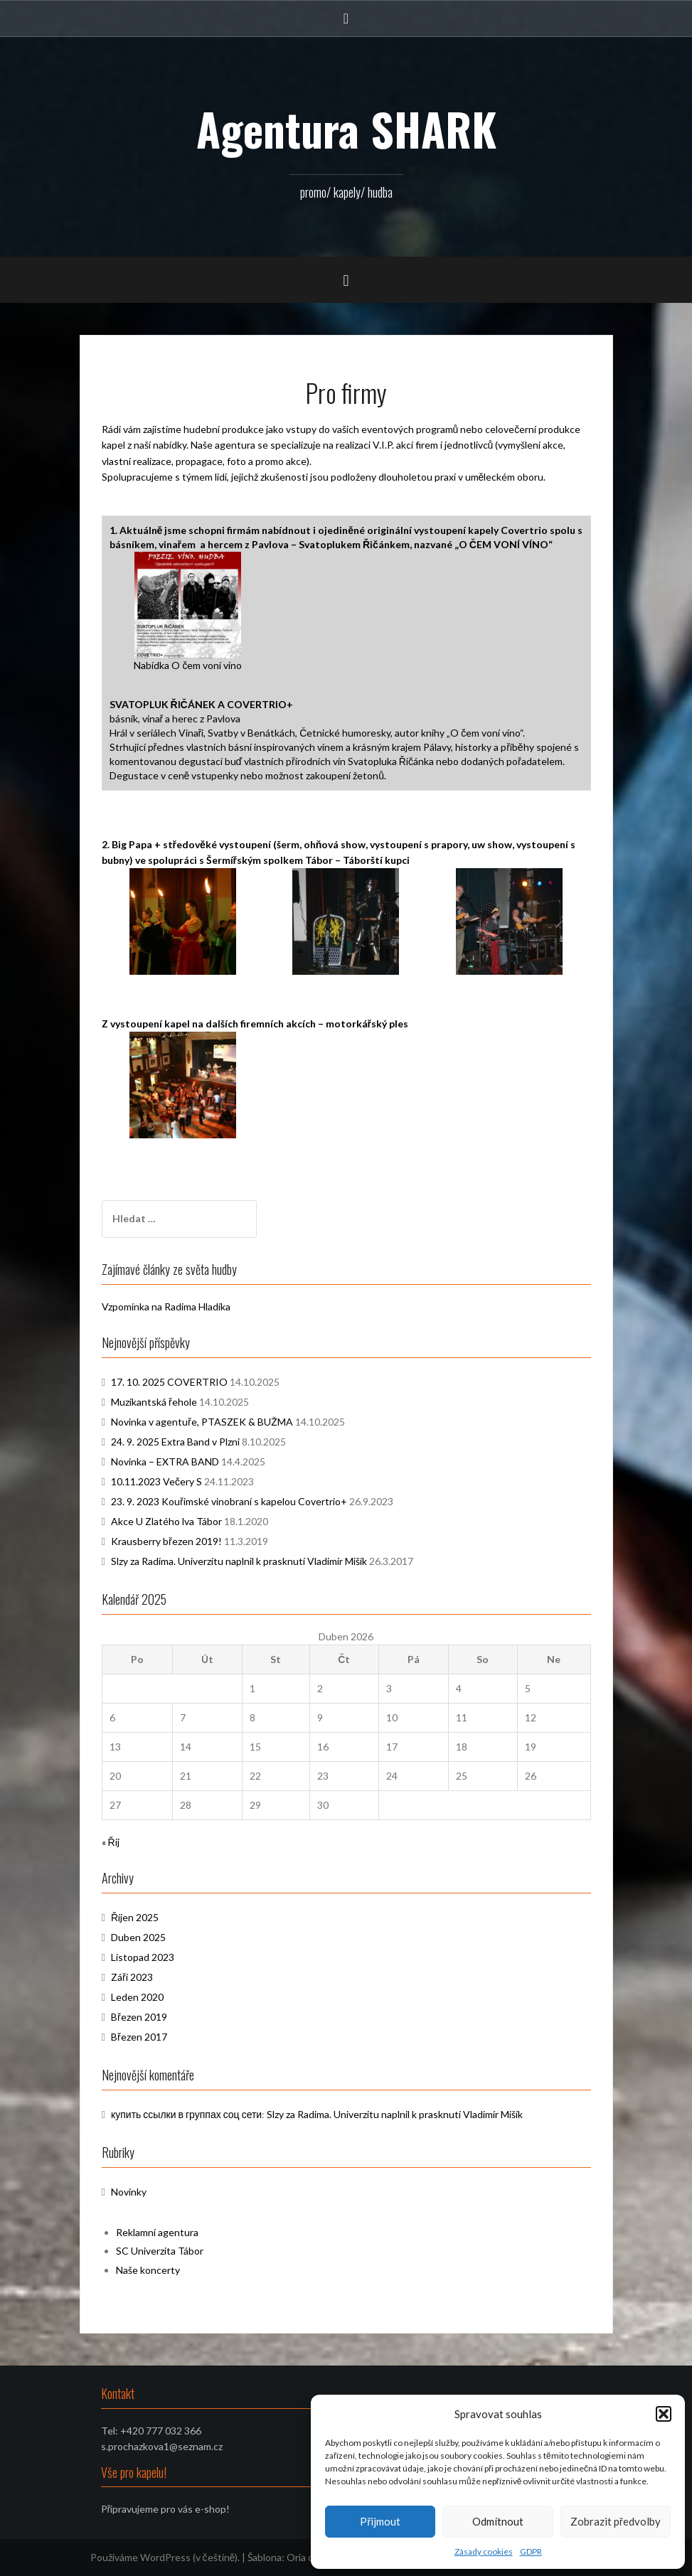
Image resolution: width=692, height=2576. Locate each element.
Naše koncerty (148, 2270)
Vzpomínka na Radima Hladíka (166, 1306)
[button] (663, 2414)
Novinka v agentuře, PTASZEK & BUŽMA (202, 1422)
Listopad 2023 (142, 1957)
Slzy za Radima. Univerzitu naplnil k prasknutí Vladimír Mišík (239, 1561)
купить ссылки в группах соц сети (186, 2114)
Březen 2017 (139, 2037)
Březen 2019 (139, 2017)
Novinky (129, 2192)
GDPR (531, 2551)
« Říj (110, 1842)
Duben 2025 (138, 1937)
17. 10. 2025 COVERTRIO (169, 1382)
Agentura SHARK (346, 128)
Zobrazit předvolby (615, 2521)
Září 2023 (132, 1977)
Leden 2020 (137, 1997)
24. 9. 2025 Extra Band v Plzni (175, 1442)
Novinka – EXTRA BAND (165, 1461)
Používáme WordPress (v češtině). (165, 2557)
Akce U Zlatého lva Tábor (166, 1521)
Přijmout (380, 2521)
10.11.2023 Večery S (156, 1481)
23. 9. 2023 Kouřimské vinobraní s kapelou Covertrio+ (229, 1501)
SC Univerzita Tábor (159, 2251)
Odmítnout (497, 2521)
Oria (296, 2557)
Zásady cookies (483, 2551)
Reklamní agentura (157, 2232)
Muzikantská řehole (154, 1402)
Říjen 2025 (135, 1917)
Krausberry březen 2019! (166, 1541)
